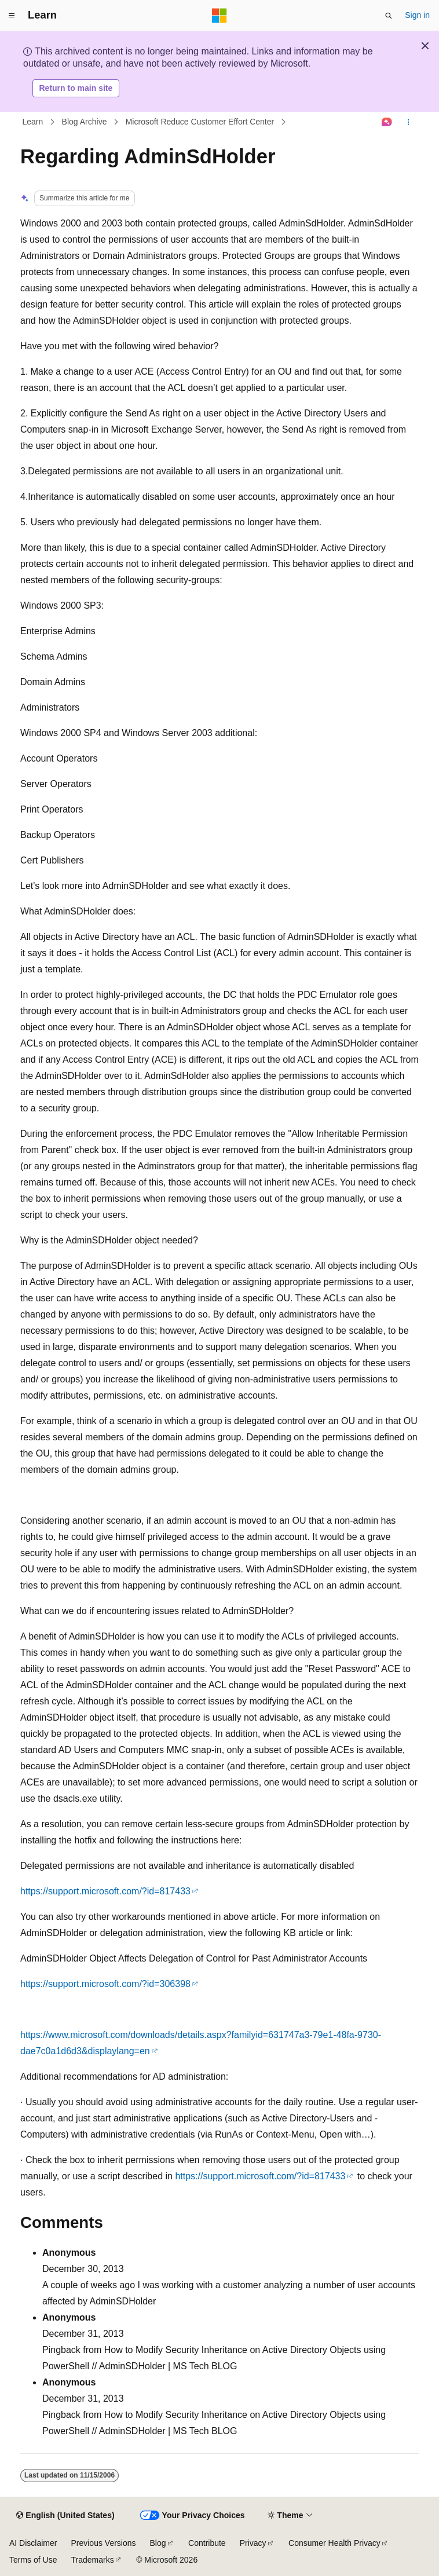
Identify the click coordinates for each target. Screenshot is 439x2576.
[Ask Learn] (387, 122)
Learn (33, 121)
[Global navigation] (11, 15)
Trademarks (92, 2559)
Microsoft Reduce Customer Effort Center (200, 121)
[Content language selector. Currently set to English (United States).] (65, 2516)
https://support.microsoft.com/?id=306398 (105, 1984)
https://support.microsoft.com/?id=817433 (105, 1891)
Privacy (253, 2543)
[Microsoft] (219, 15)
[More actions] (408, 122)
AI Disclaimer (33, 2543)
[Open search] (388, 15)
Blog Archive (84, 121)
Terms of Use (33, 2559)
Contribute (207, 2543)
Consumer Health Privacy (334, 2543)
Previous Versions (103, 2543)
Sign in (417, 15)
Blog (158, 2543)
